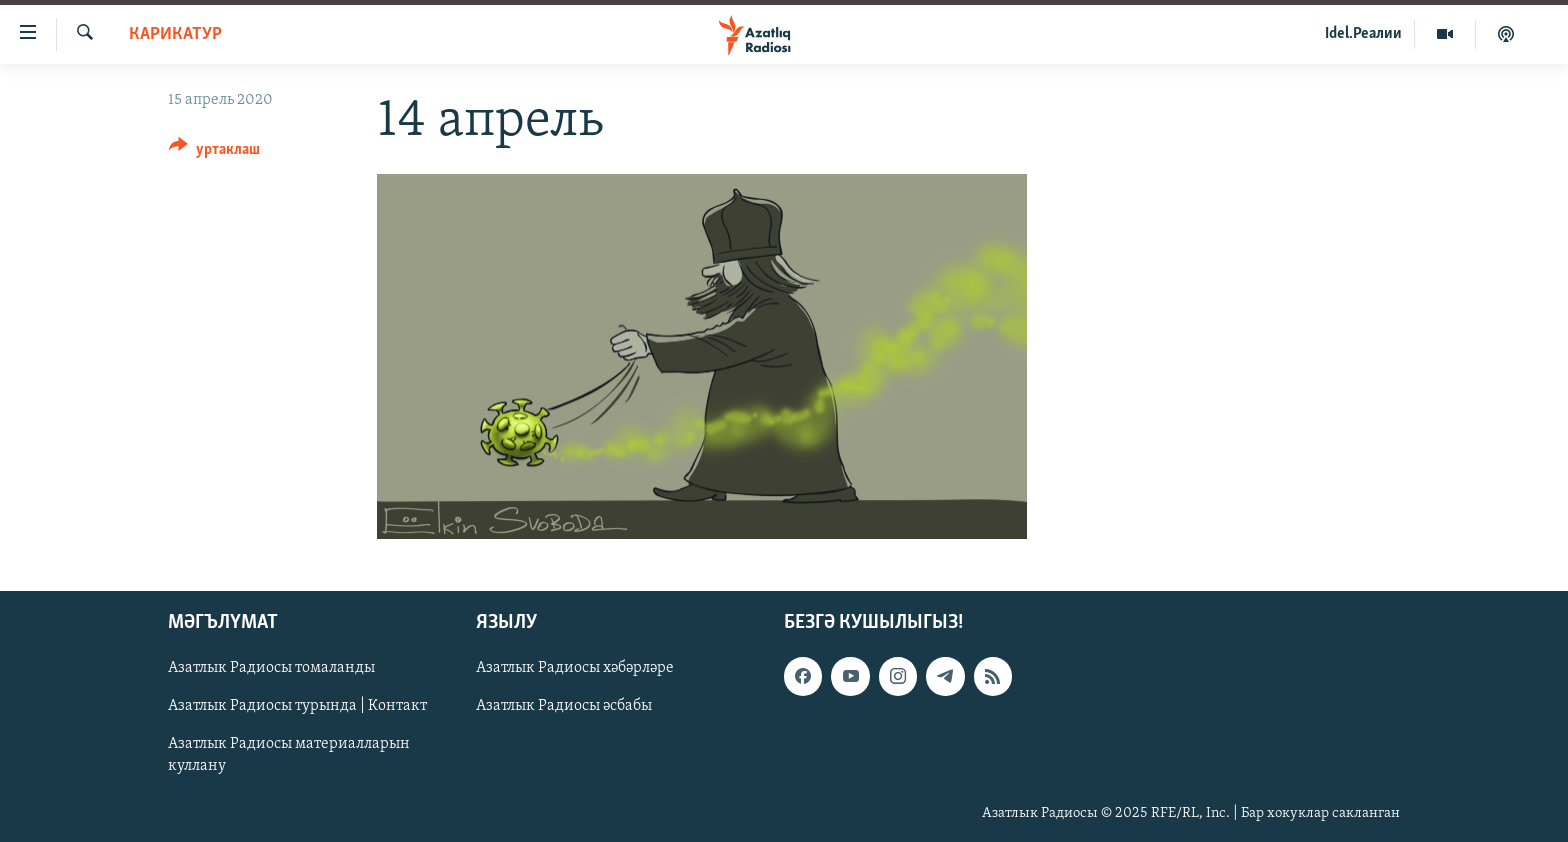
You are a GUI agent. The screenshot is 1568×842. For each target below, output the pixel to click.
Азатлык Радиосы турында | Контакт (297, 707)
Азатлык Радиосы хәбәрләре (575, 669)
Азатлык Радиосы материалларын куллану (289, 756)
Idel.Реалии (1363, 34)
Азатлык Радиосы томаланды (271, 669)
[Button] (214, 152)
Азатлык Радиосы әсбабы (564, 707)
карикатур (175, 34)
